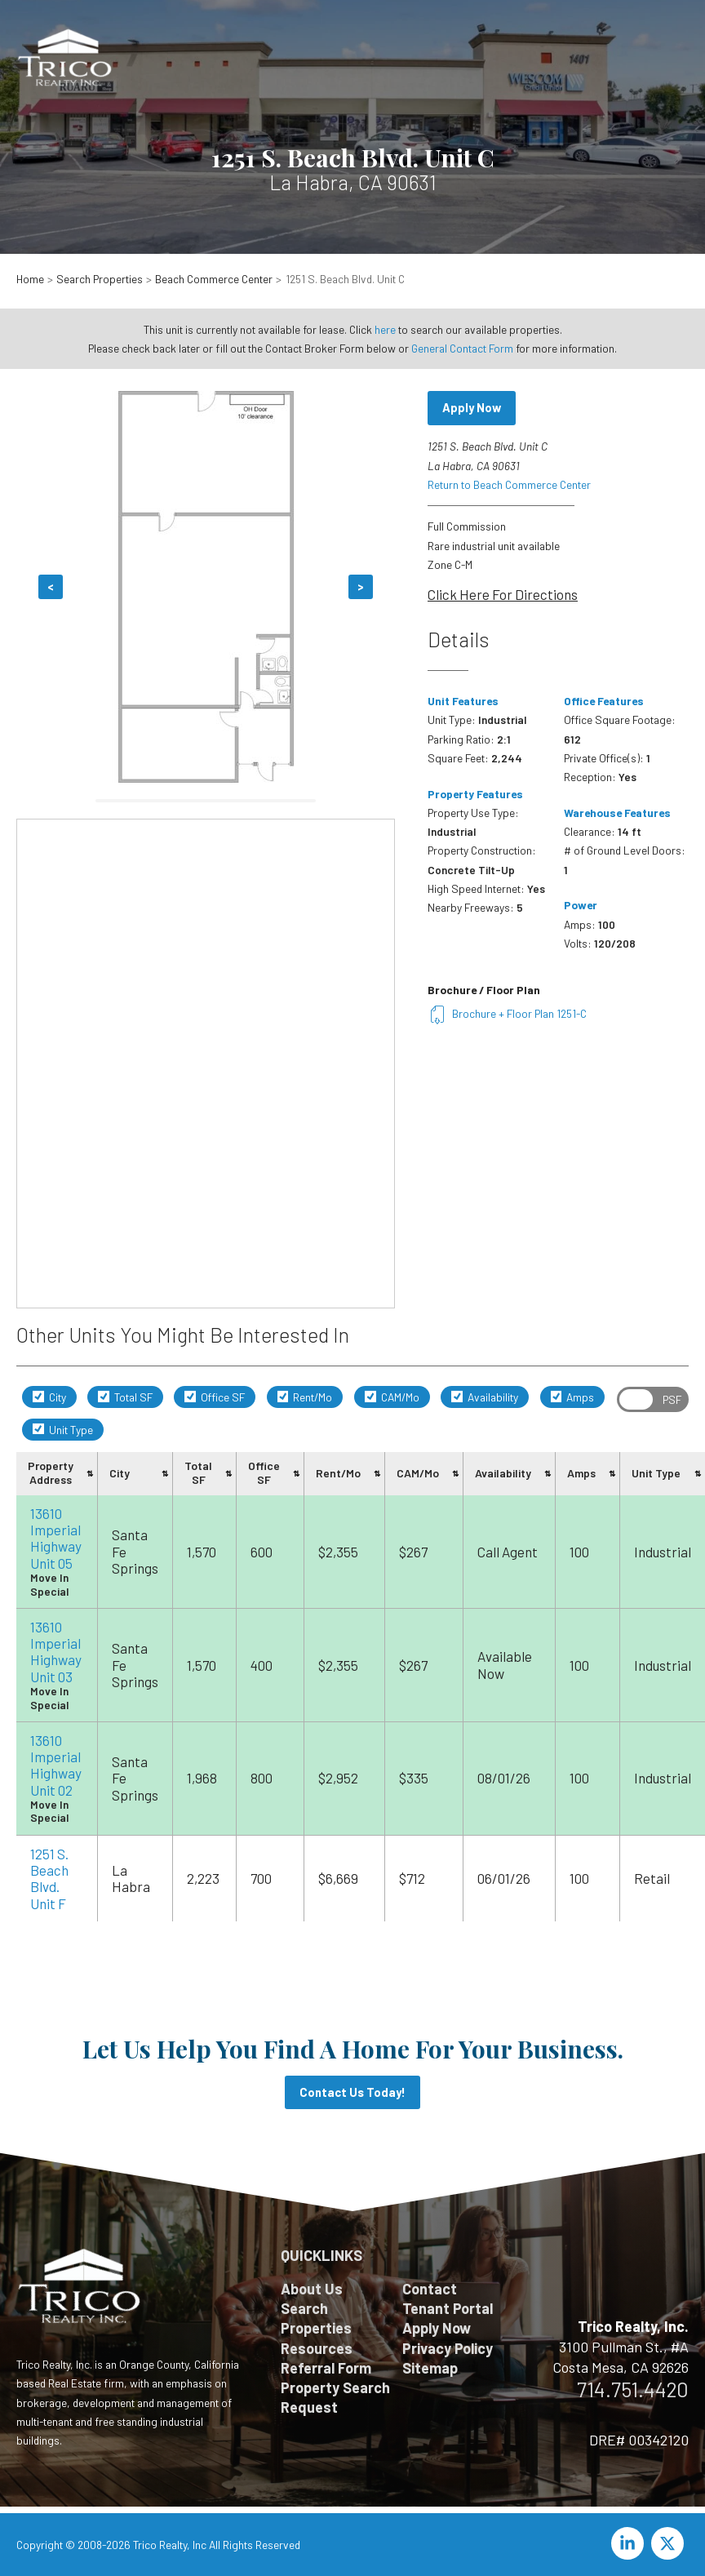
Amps (573, 1397)
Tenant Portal (447, 2308)
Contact (429, 2289)
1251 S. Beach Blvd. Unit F (49, 1878)
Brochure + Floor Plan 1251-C (507, 1013)
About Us (312, 2289)
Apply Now (471, 407)
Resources (316, 2348)
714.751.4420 (633, 2389)
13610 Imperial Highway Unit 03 (56, 1652)
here (385, 329)
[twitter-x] (670, 2543)
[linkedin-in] (630, 2543)
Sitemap (430, 2368)
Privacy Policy (447, 2348)
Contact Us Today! (352, 2092)
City (49, 1397)
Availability (484, 1397)
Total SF (125, 1397)
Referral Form (326, 2368)
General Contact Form (462, 348)
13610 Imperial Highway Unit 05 (56, 1538)
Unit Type (63, 1430)
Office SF (214, 1397)
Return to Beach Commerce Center (509, 484)
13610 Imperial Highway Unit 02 (56, 1765)
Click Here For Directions (503, 594)
